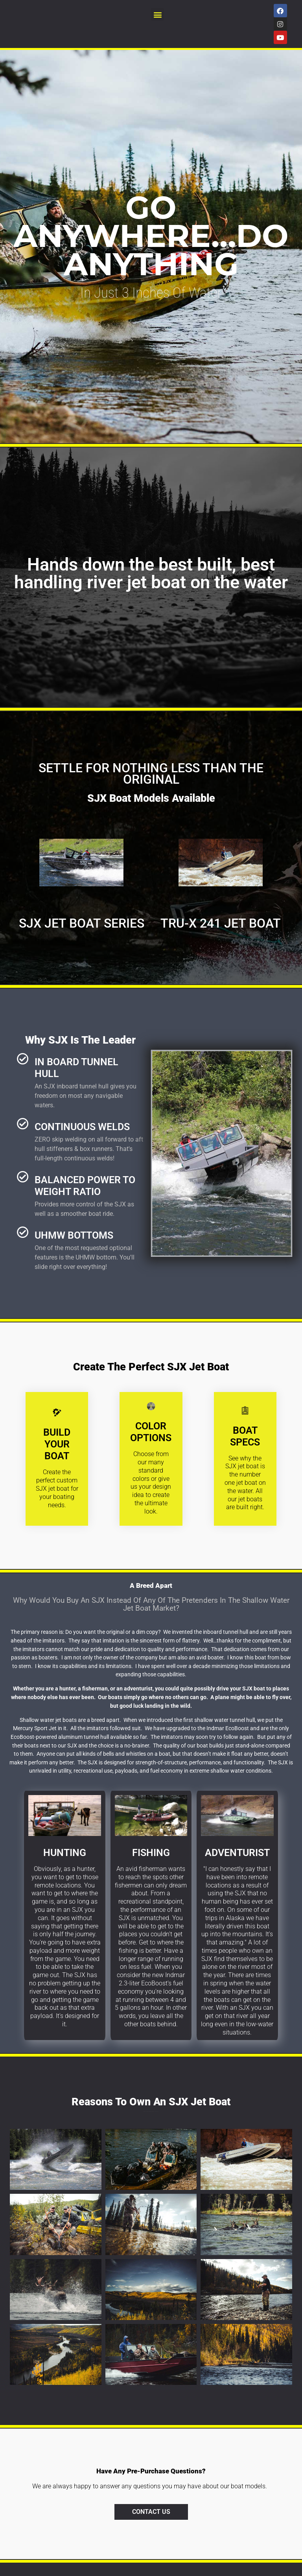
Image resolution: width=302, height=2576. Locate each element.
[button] (157, 14)
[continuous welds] (23, 1124)
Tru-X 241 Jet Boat (220, 923)
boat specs (245, 1436)
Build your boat (56, 1444)
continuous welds (82, 1126)
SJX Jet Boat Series (81, 923)
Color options (150, 1432)
